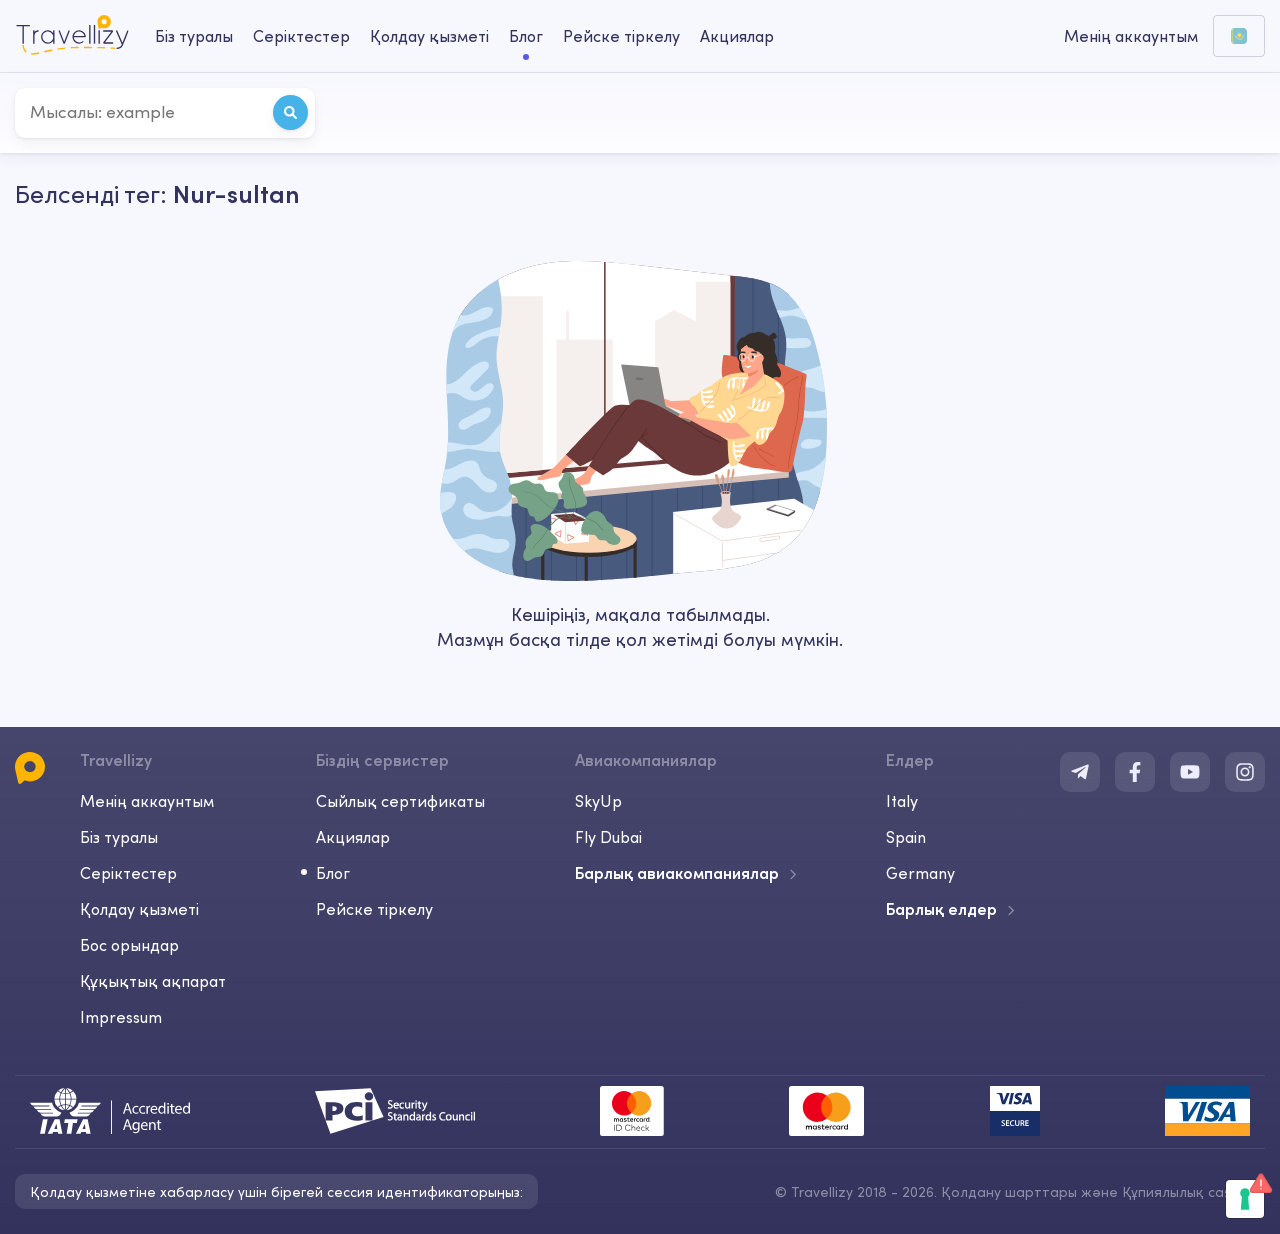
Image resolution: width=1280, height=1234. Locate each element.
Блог (333, 873)
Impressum (121, 1017)
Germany (920, 873)
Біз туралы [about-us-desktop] (194, 36)
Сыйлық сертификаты (400, 801)
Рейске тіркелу (374, 909)
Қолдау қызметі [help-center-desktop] (429, 36)
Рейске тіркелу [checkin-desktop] (621, 36)
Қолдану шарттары (1011, 1192)
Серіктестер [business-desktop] (301, 36)
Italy (902, 801)
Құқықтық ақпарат (153, 981)
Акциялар (737, 36)
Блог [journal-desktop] (526, 36)
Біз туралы (119, 837)
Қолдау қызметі (139, 909)
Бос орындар (129, 945)
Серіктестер (128, 873)
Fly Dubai (608, 837)
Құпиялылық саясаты (1193, 1192)
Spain (906, 837)
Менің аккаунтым (147, 801)
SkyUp (598, 801)
